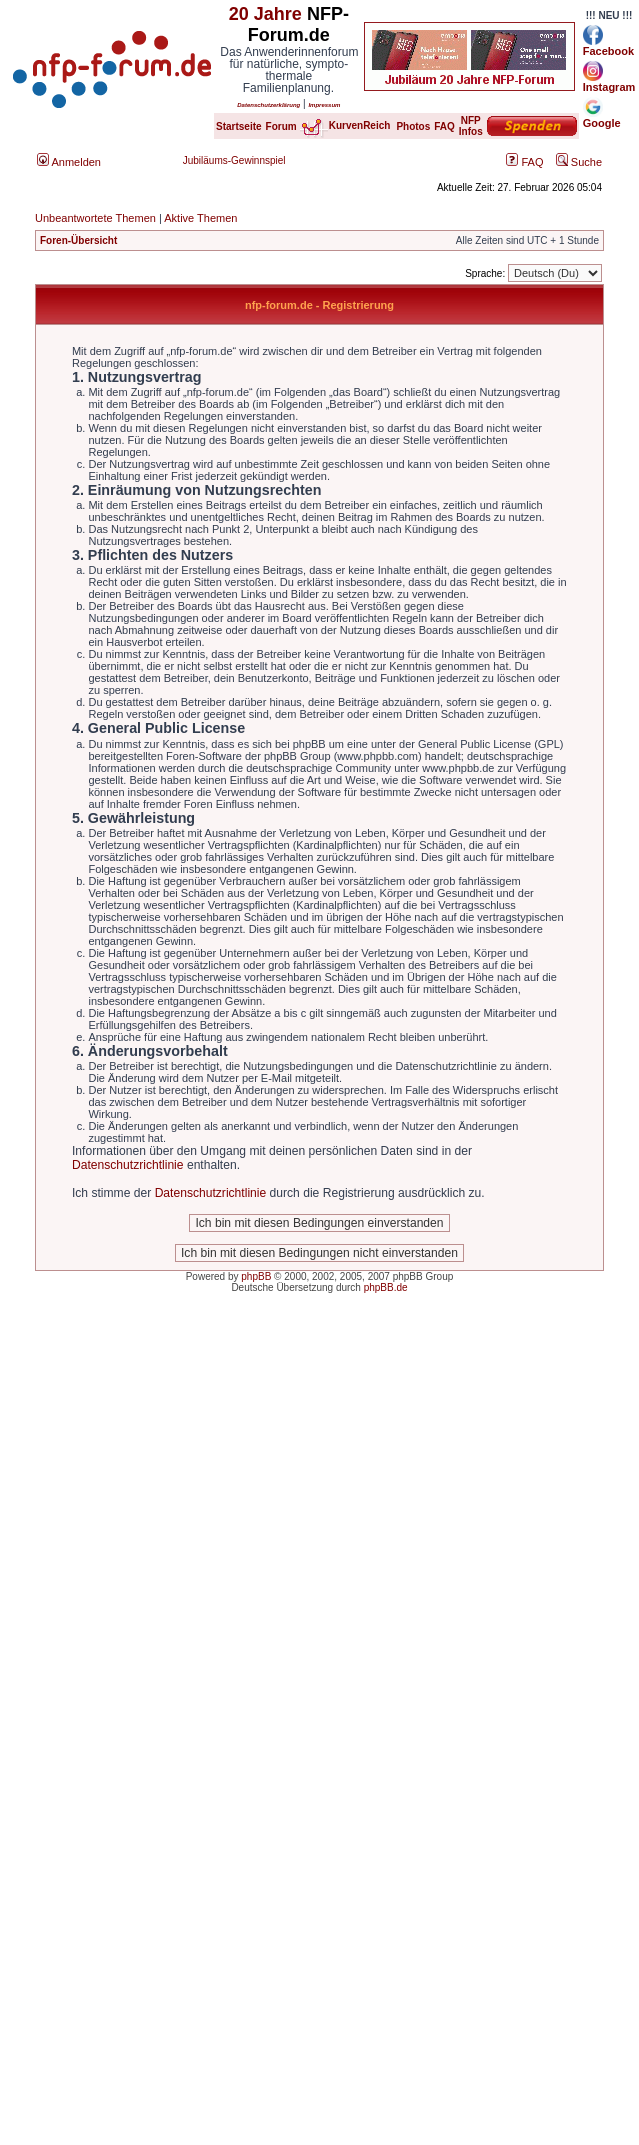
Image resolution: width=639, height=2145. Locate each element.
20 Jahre (265, 14)
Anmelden (69, 162)
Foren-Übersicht (78, 240)
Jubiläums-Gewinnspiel (234, 160)
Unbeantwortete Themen (95, 218)
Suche (579, 162)
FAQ (524, 162)
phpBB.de (386, 1287)
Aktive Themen (200, 218)
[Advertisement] (216, 1542)
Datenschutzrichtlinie (128, 1165)
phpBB (256, 1276)
